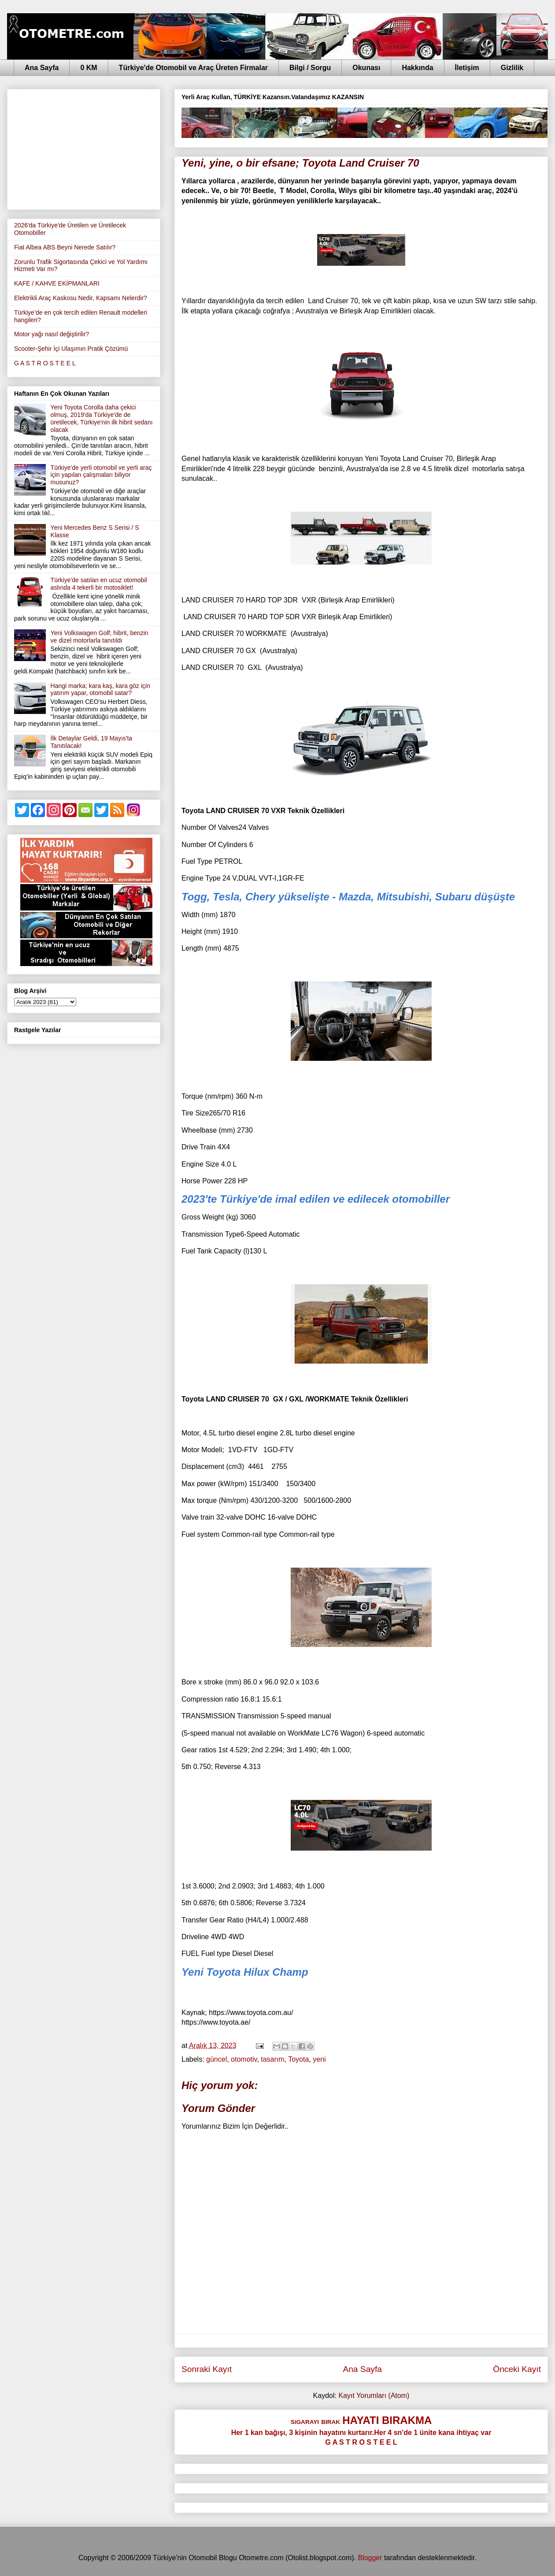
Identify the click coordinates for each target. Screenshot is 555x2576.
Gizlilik (512, 67)
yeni (319, 2059)
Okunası (366, 67)
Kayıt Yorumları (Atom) (373, 2395)
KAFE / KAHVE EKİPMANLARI (57, 283)
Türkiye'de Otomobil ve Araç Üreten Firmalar (193, 67)
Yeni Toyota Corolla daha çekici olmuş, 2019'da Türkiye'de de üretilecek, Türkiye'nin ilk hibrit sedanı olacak (102, 418)
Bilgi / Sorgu (310, 67)
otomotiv (244, 2059)
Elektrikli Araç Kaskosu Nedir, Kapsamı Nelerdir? (80, 297)
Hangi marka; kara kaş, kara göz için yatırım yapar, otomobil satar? (100, 689)
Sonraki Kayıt (206, 2369)
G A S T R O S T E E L (45, 363)
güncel (216, 2059)
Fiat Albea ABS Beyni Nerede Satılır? (64, 247)
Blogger (370, 2557)
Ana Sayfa (42, 67)
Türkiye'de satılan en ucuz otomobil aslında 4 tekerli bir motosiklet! (99, 583)
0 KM (88, 67)
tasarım (272, 2059)
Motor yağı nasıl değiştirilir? (51, 334)
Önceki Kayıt (517, 2369)
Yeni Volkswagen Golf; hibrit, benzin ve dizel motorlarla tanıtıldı (99, 636)
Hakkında (417, 67)
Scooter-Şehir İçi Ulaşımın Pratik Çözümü (71, 348)
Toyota (298, 2059)
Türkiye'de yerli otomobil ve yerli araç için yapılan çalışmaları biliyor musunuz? (101, 475)
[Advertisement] (83, 148)
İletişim (467, 67)
